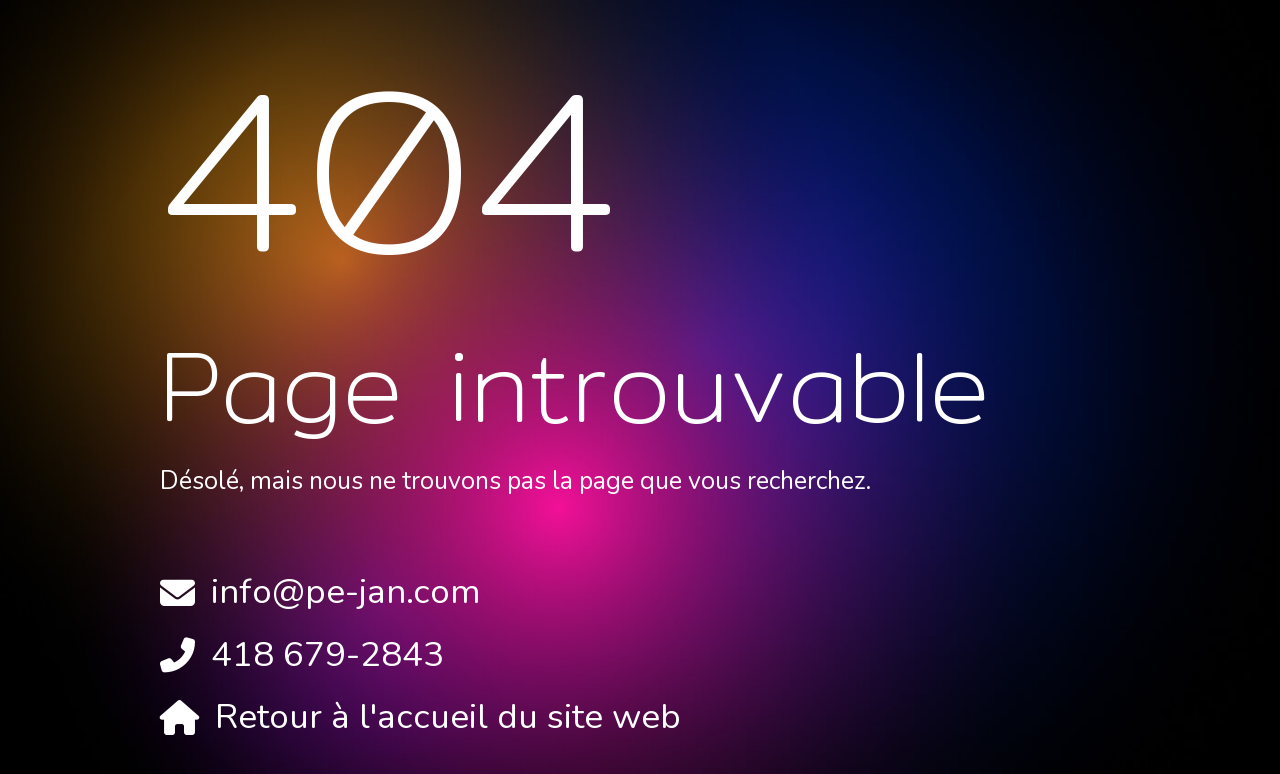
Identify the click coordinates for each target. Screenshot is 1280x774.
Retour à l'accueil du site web (448, 716)
